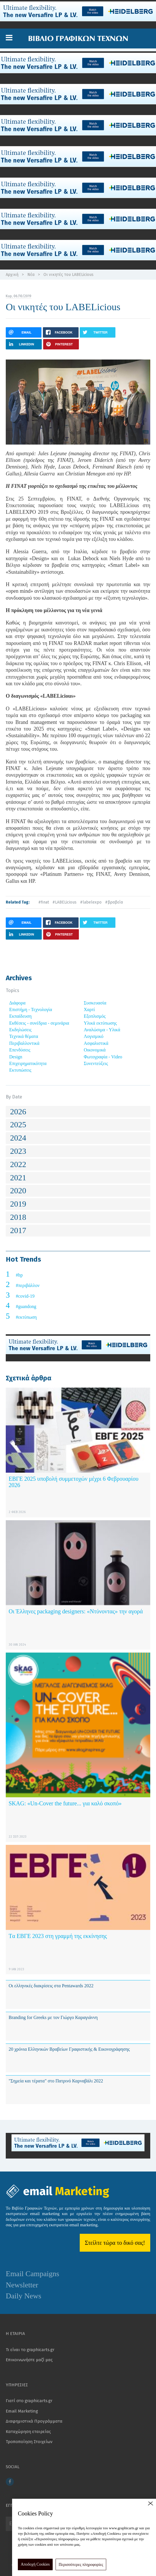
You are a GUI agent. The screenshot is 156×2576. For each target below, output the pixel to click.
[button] (9, 37)
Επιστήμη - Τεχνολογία (30, 1009)
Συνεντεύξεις (96, 1063)
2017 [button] (18, 1230)
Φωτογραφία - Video (103, 1056)
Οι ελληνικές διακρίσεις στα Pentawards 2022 (51, 1985)
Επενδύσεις (19, 1049)
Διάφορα (17, 1002)
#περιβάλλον (27, 1285)
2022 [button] (18, 1164)
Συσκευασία (95, 1002)
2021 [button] (18, 1177)
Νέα (31, 274)
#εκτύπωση (26, 1317)
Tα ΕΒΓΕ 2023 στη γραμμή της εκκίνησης (58, 1936)
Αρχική (12, 274)
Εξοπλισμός (95, 1016)
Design (15, 1056)
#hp (19, 1275)
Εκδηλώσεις (20, 1029)
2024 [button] (18, 1137)
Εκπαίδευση (20, 1016)
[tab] (78, 1112)
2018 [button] (18, 1217)
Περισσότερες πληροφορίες (81, 2564)
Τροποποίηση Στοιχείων (29, 2441)
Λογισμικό (93, 1036)
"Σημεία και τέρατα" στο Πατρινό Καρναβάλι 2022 (56, 2080)
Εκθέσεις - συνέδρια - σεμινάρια (39, 1023)
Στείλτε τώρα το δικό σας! (115, 2243)
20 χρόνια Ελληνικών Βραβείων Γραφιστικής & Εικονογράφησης (69, 2049)
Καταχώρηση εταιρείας (28, 2431)
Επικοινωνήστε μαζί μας (29, 2359)
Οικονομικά (95, 1049)
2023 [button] (18, 1151)
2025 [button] (18, 1124)
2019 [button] (18, 1203)
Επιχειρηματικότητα (28, 1063)
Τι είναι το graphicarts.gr (30, 2349)
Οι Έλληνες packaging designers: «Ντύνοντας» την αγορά (76, 1611)
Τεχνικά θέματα (23, 1036)
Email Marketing (22, 2411)
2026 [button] (18, 1111)
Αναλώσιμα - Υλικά (102, 1029)
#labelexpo (91, 902)
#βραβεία (114, 902)
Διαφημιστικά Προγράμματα (34, 2421)
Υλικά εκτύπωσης (100, 1023)
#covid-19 (25, 1296)
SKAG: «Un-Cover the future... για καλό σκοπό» (65, 1803)
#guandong (26, 1306)
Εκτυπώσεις (20, 1070)
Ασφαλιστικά (96, 1043)
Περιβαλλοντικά (24, 1043)
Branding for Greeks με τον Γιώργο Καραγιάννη (53, 2017)
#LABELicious (64, 902)
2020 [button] (18, 1190)
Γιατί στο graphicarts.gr (29, 2400)
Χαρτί (89, 1009)
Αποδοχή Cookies (35, 2564)
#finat (43, 902)
